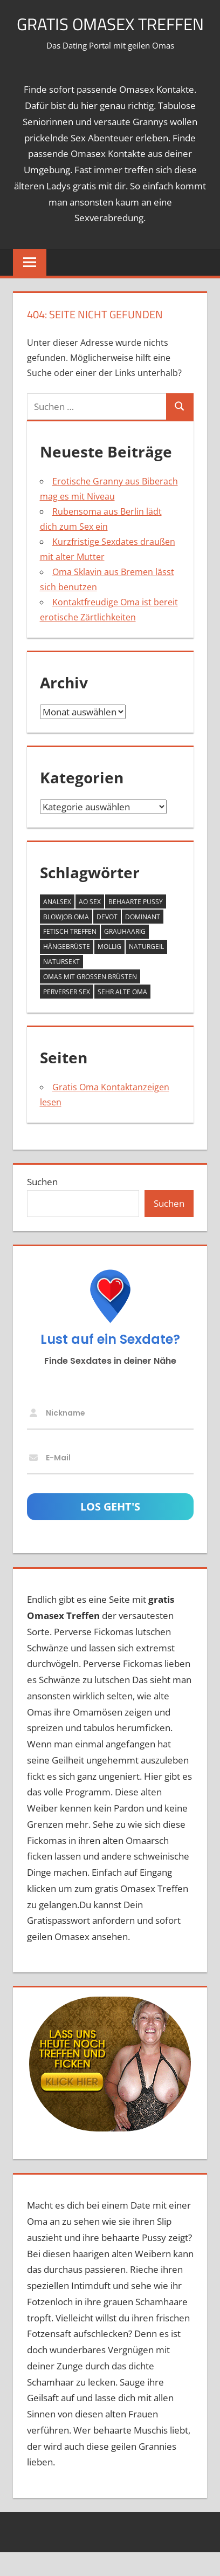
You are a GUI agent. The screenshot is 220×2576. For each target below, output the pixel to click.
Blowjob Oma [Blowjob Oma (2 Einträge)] (66, 940)
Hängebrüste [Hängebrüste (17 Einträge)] (66, 970)
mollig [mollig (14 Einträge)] (109, 970)
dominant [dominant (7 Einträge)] (142, 940)
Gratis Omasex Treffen (110, 36)
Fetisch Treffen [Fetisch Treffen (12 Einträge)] (70, 955)
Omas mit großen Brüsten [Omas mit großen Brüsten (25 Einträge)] (90, 1001)
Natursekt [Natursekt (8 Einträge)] (61, 985)
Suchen (42, 1206)
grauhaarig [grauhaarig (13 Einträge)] (125, 955)
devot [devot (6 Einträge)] (107, 940)
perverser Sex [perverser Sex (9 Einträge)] (66, 1015)
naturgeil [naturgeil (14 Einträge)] (146, 970)
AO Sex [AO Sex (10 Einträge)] (90, 926)
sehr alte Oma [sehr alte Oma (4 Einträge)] (122, 1015)
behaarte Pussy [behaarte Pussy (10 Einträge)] (135, 926)
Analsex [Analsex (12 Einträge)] (57, 926)
